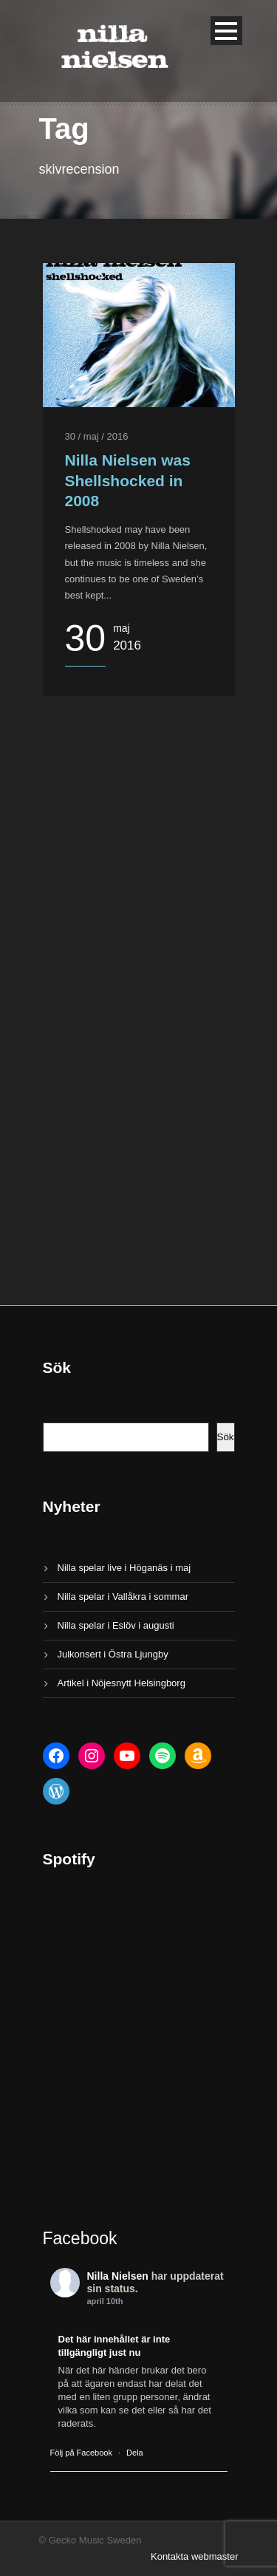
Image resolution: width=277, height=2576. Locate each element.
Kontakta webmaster (195, 2556)
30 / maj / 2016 (97, 436)
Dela (134, 2452)
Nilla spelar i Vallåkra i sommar (123, 1596)
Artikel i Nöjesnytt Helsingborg (121, 1683)
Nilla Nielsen (117, 2276)
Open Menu (226, 30)
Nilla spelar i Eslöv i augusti (116, 1625)
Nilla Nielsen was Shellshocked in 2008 (128, 480)
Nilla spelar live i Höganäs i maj (124, 1567)
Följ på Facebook (81, 2452)
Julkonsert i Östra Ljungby (113, 1654)
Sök (225, 1436)
